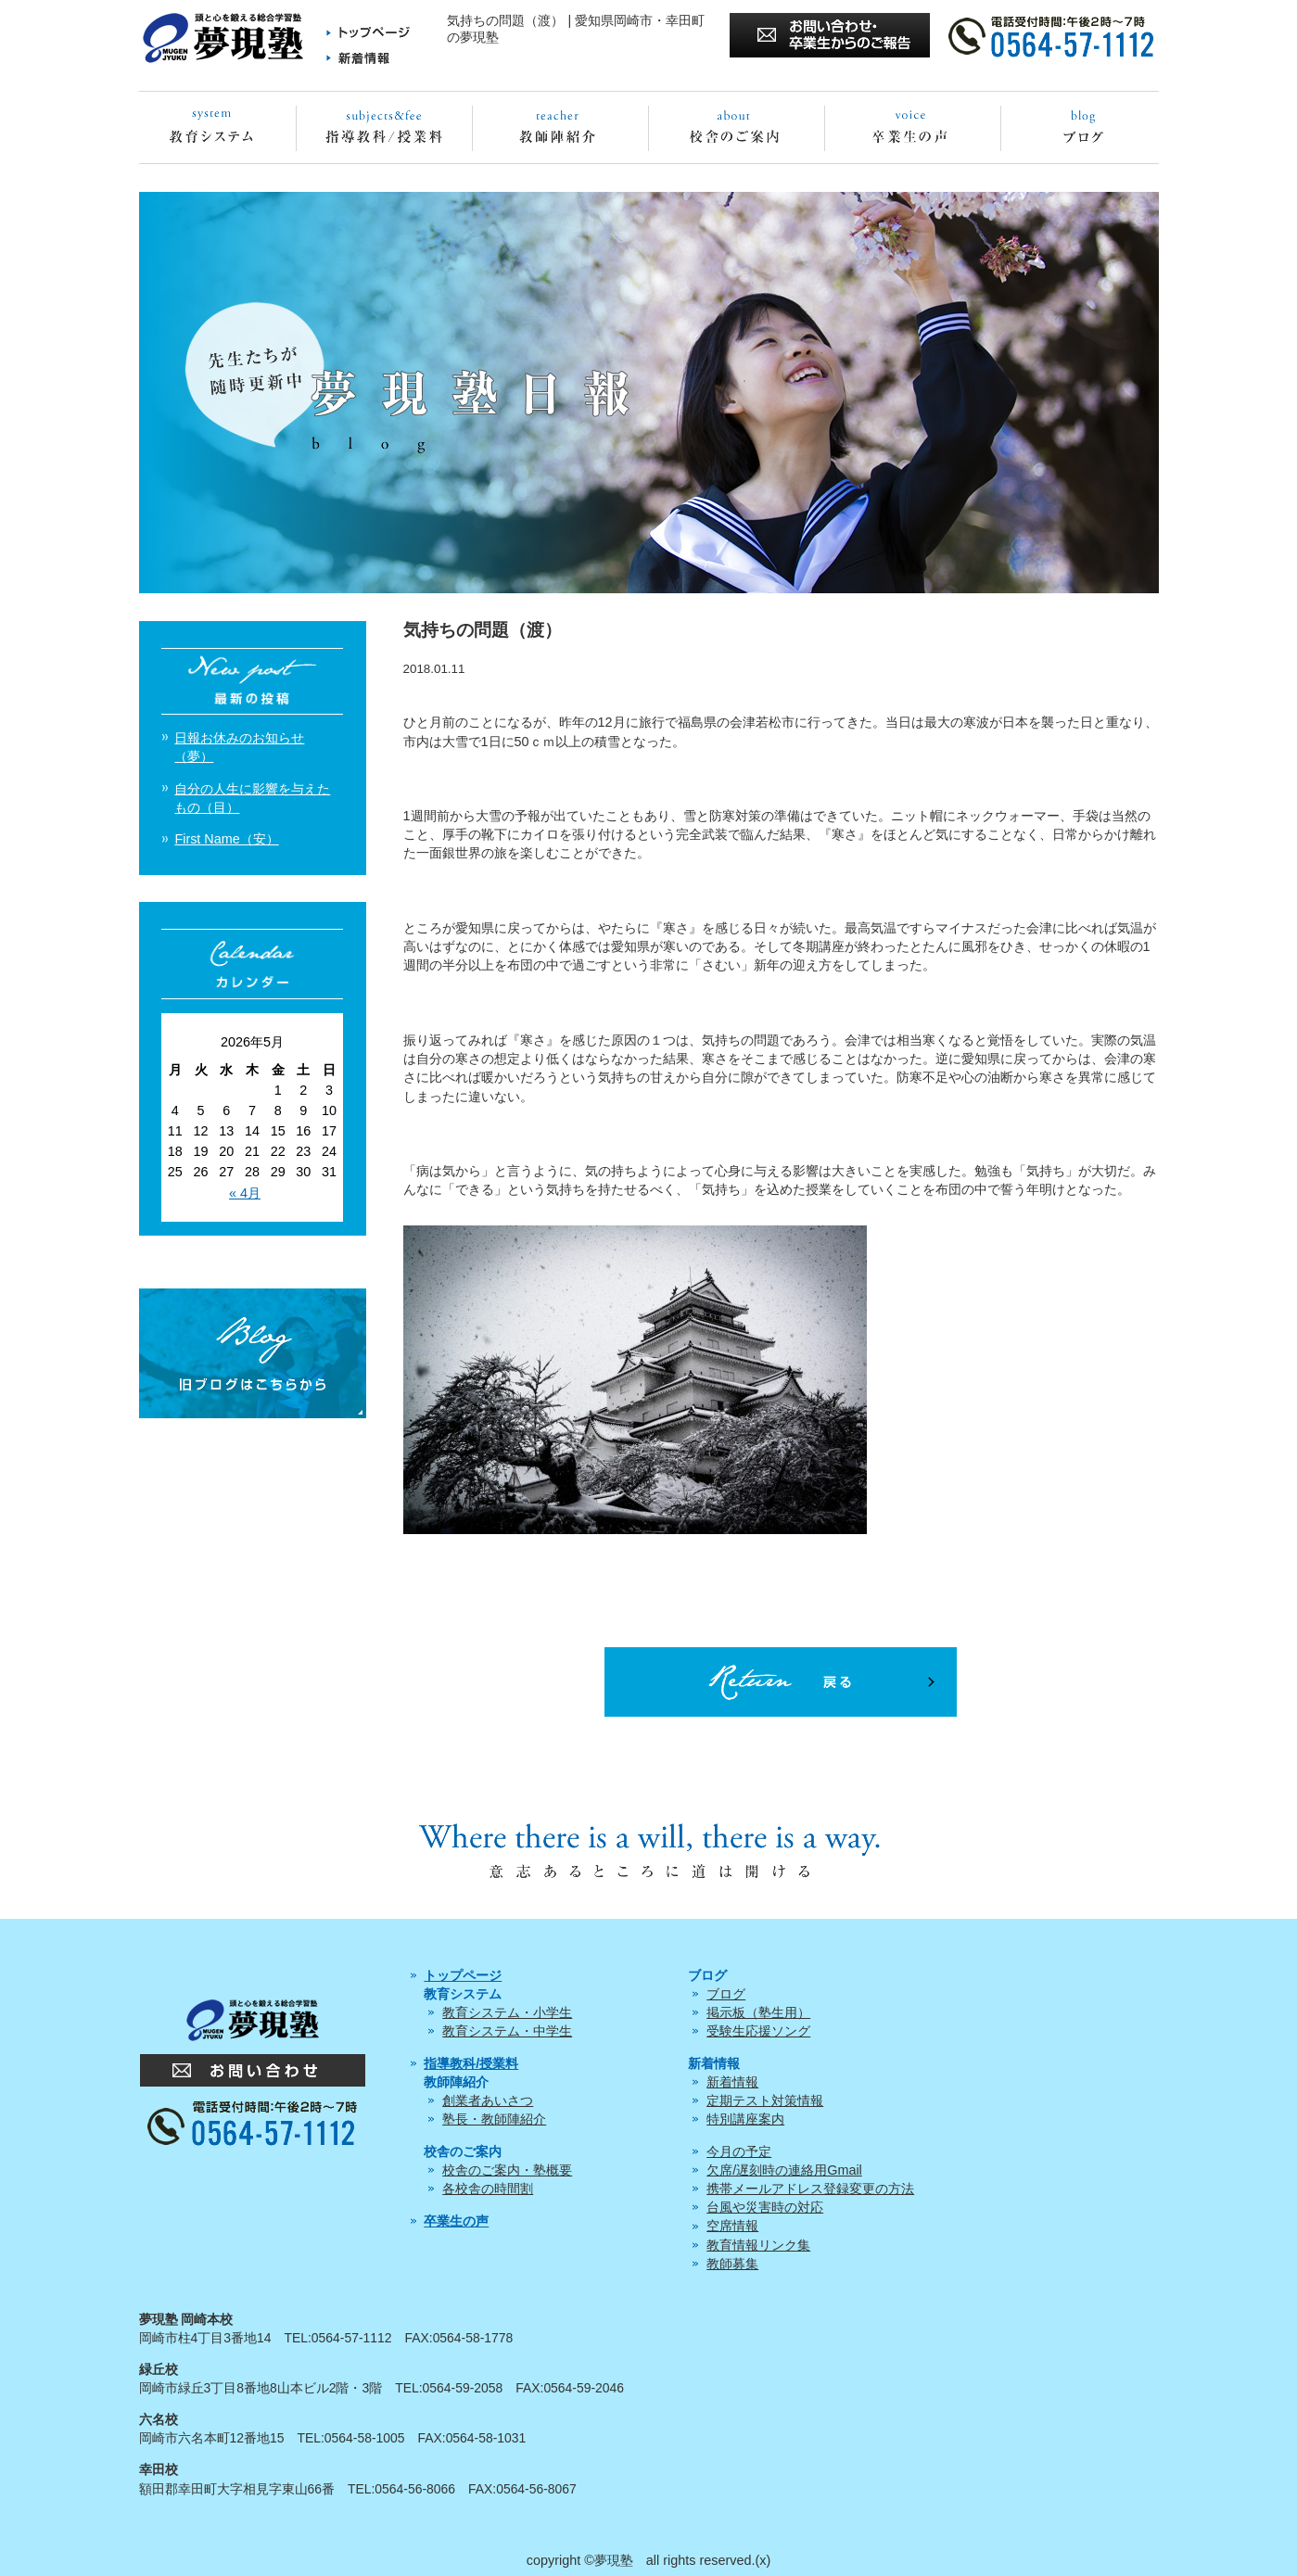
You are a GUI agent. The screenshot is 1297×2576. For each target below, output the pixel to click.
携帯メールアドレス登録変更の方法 (810, 2188)
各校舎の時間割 (487, 2188)
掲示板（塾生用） (758, 2012)
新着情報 (732, 2082)
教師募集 (732, 2263)
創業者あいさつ (487, 2100)
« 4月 (245, 1193)
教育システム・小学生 (507, 2012)
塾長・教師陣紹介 (494, 2119)
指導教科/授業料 (471, 2063)
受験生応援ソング (758, 2031)
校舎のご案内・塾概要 (507, 2170)
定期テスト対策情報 (764, 2100)
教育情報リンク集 (758, 2245)
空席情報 (732, 2225)
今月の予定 (738, 2151)
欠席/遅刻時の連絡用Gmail (784, 2170)
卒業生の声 (456, 2221)
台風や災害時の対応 (764, 2207)
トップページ (463, 1975)
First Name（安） (226, 838)
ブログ (725, 1993)
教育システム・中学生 (507, 2031)
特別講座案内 (745, 2119)
